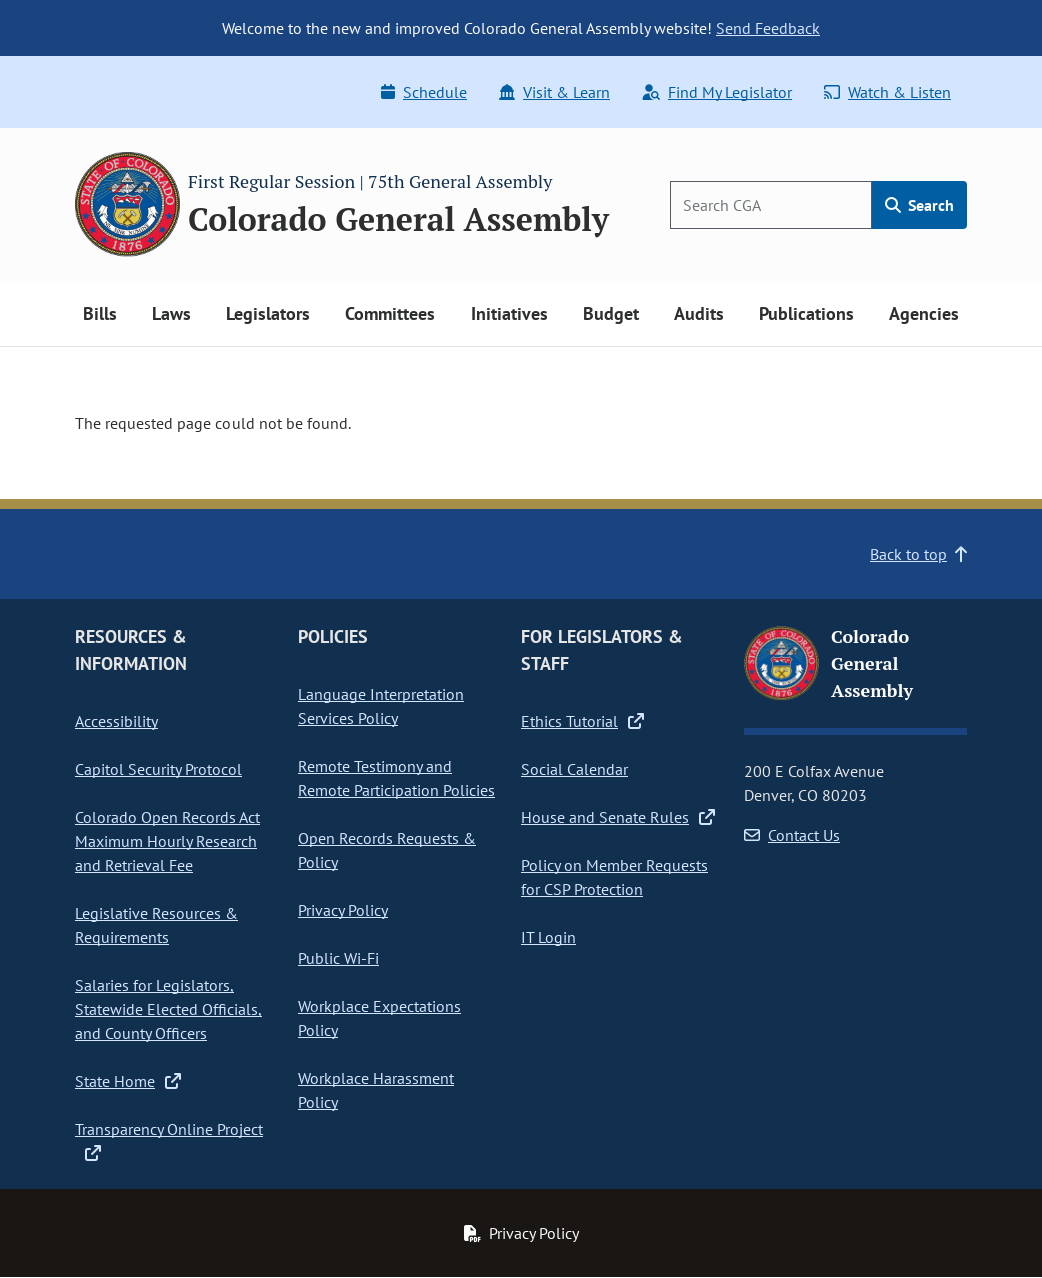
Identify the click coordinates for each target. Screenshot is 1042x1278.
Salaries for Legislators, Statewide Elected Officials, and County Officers (168, 1009)
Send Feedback (768, 28)
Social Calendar (574, 769)
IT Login (548, 937)
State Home (128, 1081)
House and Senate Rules (618, 817)
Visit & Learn (554, 92)
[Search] (771, 205)
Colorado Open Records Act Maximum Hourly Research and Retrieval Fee (167, 841)
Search (919, 205)
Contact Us (792, 835)
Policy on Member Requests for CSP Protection (614, 877)
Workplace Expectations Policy (379, 1018)
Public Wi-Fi (338, 958)
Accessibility (116, 721)
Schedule (424, 92)
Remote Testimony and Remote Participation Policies (396, 778)
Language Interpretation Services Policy (381, 706)
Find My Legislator (717, 92)
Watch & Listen (887, 92)
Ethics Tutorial (582, 721)
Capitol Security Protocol (158, 769)
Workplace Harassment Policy (376, 1090)
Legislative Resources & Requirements (156, 925)
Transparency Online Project (169, 1140)
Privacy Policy (343, 910)
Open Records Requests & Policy (387, 850)
